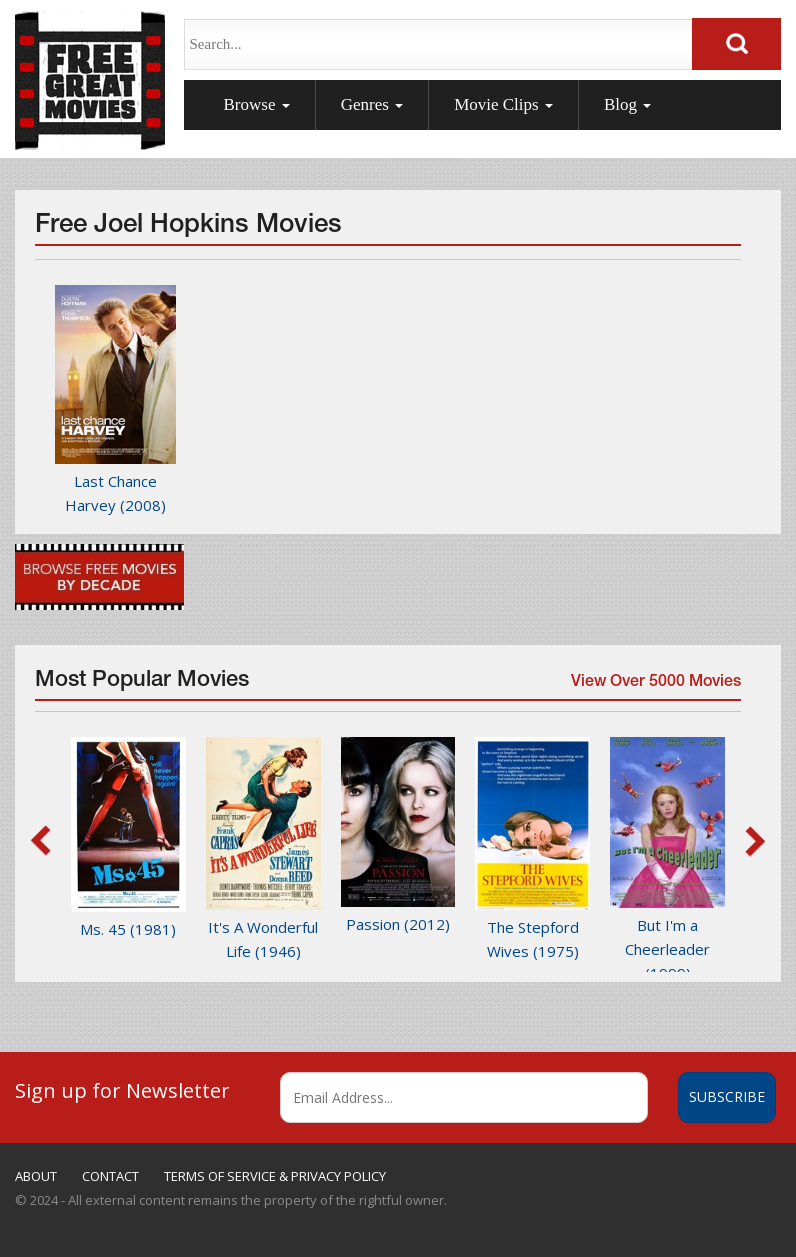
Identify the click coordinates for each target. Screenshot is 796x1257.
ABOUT (36, 1176)
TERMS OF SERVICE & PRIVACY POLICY (275, 1176)
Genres (372, 104)
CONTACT (110, 1176)
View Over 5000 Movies (654, 687)
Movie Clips (503, 104)
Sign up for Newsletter (122, 1090)
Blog (627, 104)
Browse (257, 104)
